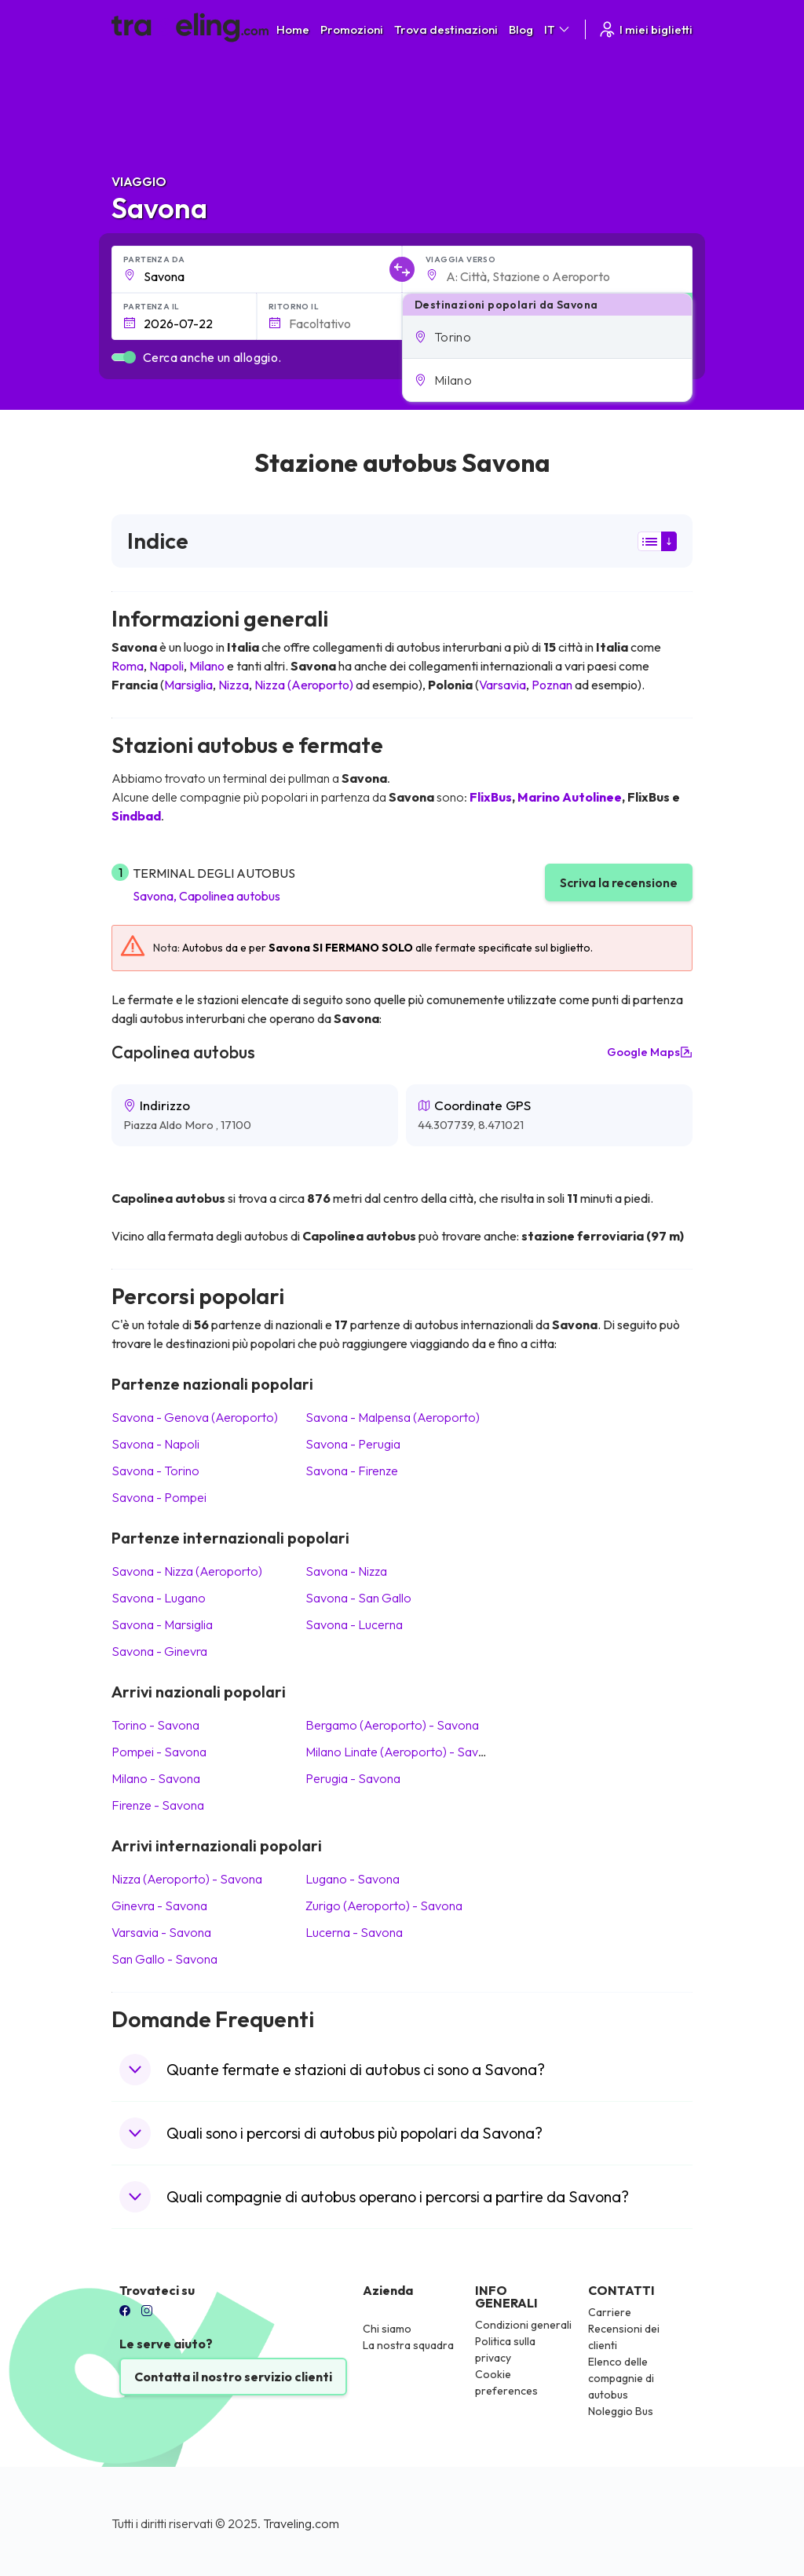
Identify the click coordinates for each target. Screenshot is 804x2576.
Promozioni (351, 29)
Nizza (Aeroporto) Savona (186, 1879)
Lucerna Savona (354, 1932)
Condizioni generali (523, 2325)
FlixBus (491, 797)
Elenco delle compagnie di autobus (621, 2378)
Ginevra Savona (159, 1905)
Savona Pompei (158, 1497)
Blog (521, 29)
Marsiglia (188, 684)
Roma (127, 666)
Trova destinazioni (446, 29)
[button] (547, 337)
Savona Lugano (158, 1598)
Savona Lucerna (354, 1624)
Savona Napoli (155, 1444)
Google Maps (650, 1052)
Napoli (166, 666)
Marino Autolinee (569, 797)
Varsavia (502, 684)
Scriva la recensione (619, 882)
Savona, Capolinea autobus (206, 896)
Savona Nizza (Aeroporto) (186, 1571)
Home (292, 29)
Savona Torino (155, 1470)
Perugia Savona (352, 1778)
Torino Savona (155, 1725)
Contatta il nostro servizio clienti (233, 2376)
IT (558, 29)
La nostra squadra (408, 2345)
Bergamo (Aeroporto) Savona (392, 1725)
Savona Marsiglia (162, 1624)
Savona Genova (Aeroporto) (194, 1417)
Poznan (552, 684)
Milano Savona (155, 1778)
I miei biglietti (645, 29)
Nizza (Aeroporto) (303, 684)
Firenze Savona (157, 1805)
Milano (207, 666)
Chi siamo (387, 2329)
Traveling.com (301, 2523)
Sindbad (136, 816)
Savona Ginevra (159, 1651)
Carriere (609, 2312)
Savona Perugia (352, 1444)
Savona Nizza (346, 1571)
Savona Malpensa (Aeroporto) (392, 1417)
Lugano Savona (352, 1879)
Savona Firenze (351, 1470)
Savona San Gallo (358, 1598)
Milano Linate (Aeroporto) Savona (402, 1751)
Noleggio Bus (620, 2411)
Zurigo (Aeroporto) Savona (383, 1905)
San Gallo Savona (164, 1959)
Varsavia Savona (161, 1932)
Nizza (233, 684)
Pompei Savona (158, 1751)
